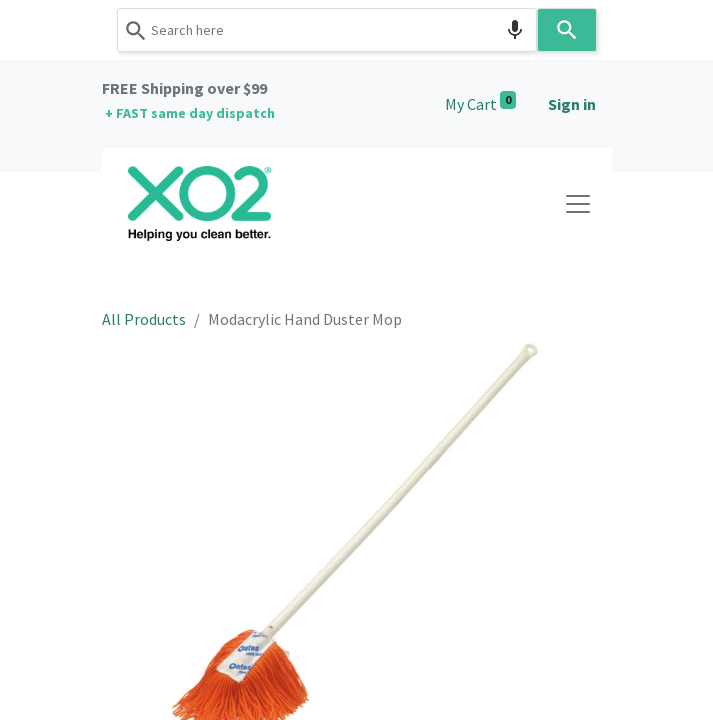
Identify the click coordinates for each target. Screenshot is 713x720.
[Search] (567, 30)
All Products (144, 319)
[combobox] (327, 30)
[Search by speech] (515, 30)
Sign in (572, 104)
